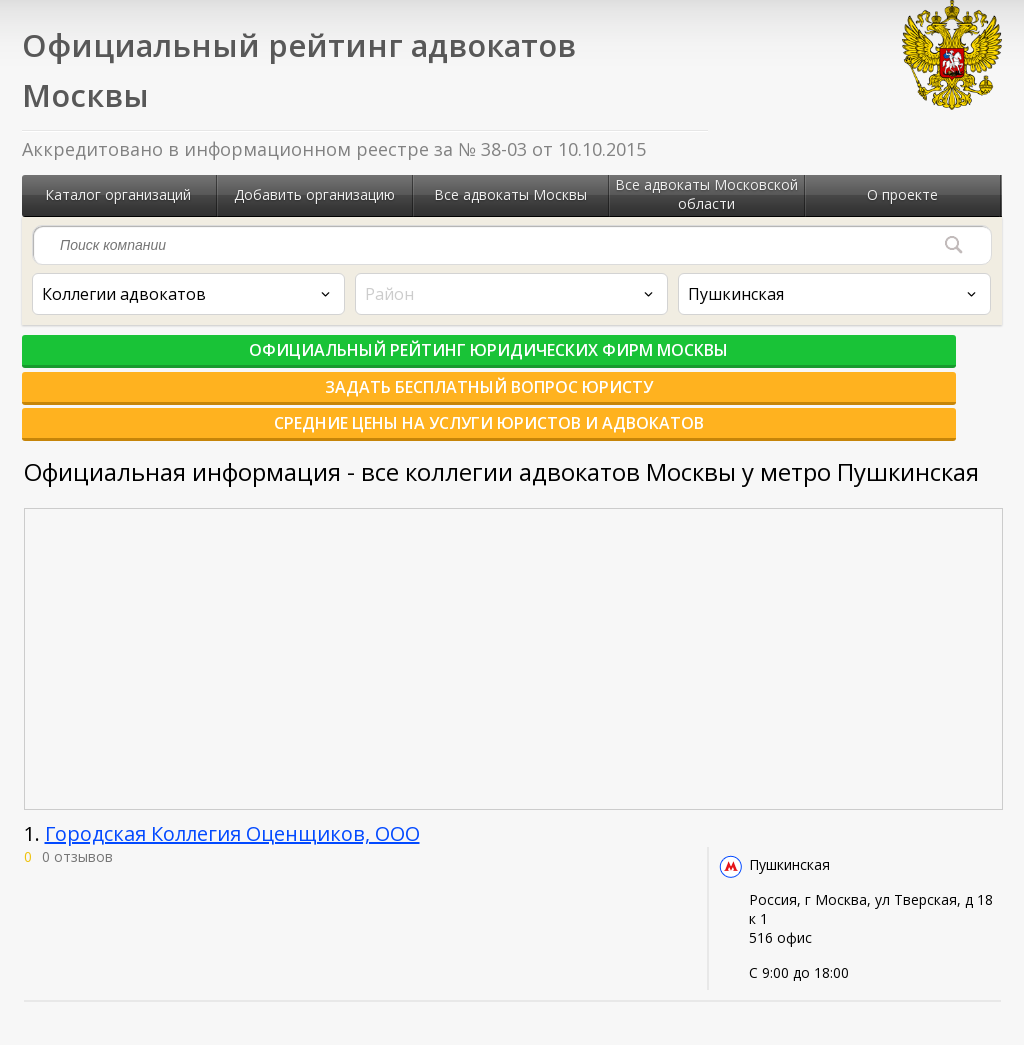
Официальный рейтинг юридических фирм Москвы (182, 361)
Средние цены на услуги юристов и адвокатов (842, 361)
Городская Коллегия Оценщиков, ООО (232, 778)
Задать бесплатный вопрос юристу (512, 361)
